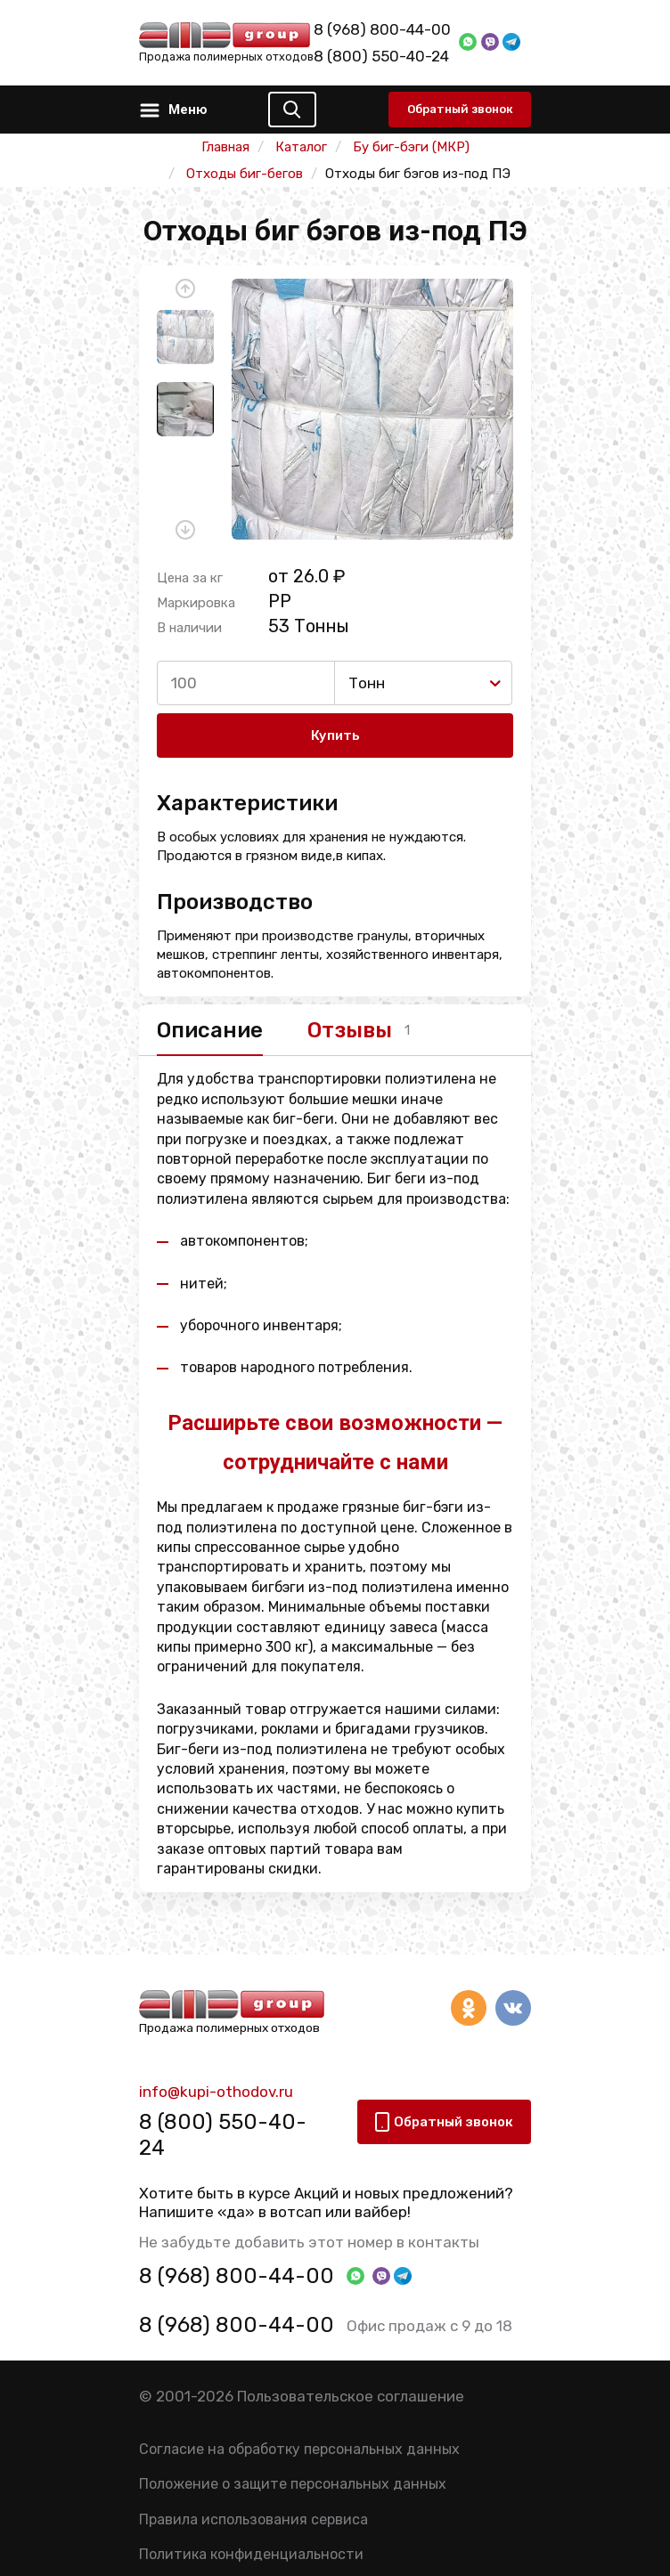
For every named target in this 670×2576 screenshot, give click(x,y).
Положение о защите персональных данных (292, 2483)
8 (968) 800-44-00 (382, 29)
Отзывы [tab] (349, 1030)
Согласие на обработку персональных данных (299, 2449)
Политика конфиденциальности (251, 2554)
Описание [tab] (210, 1030)
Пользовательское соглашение (350, 2396)
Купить (335, 735)
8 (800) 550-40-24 (381, 56)
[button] (185, 288)
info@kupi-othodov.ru (216, 2092)
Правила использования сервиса (253, 2519)
